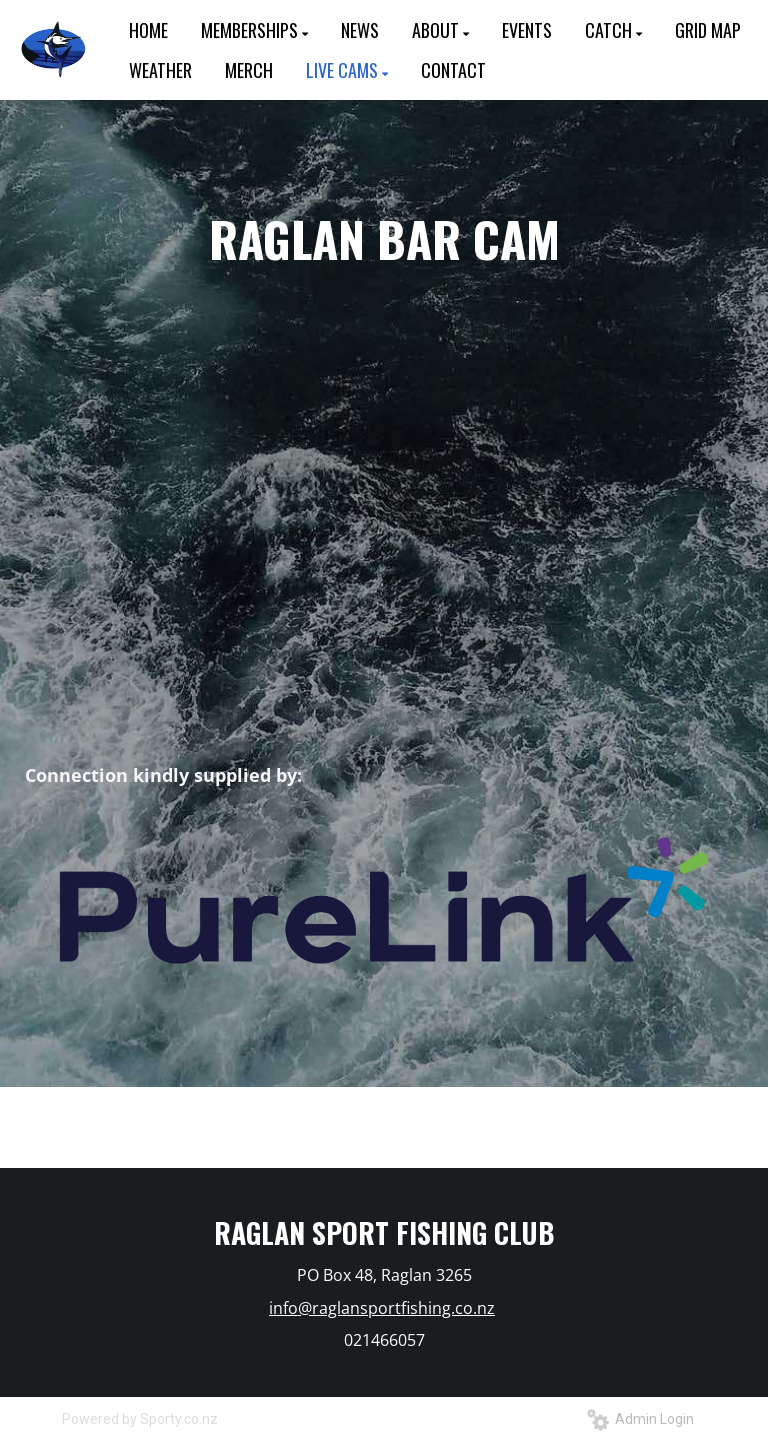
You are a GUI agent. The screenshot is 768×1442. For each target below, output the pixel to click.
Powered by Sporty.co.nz (140, 1419)
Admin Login (640, 1419)
